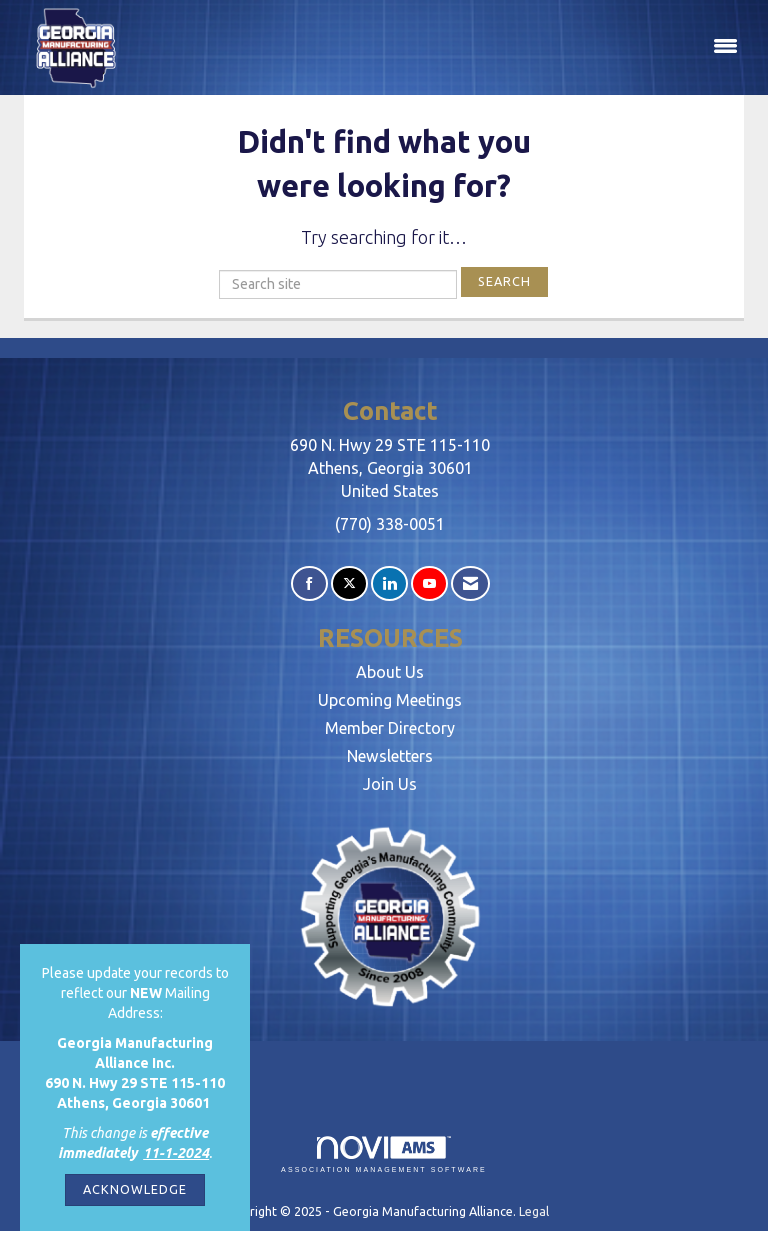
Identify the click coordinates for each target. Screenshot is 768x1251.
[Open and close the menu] (442, 47)
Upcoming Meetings (390, 700)
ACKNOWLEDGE (135, 1189)
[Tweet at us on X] (349, 583)
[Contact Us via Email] (470, 583)
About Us (390, 672)
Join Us (390, 784)
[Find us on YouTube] (429, 583)
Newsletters (390, 756)
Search (504, 281)
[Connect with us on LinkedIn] (389, 583)
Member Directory (390, 728)
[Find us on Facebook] (309, 583)
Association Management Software (384, 1154)
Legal (534, 1211)
